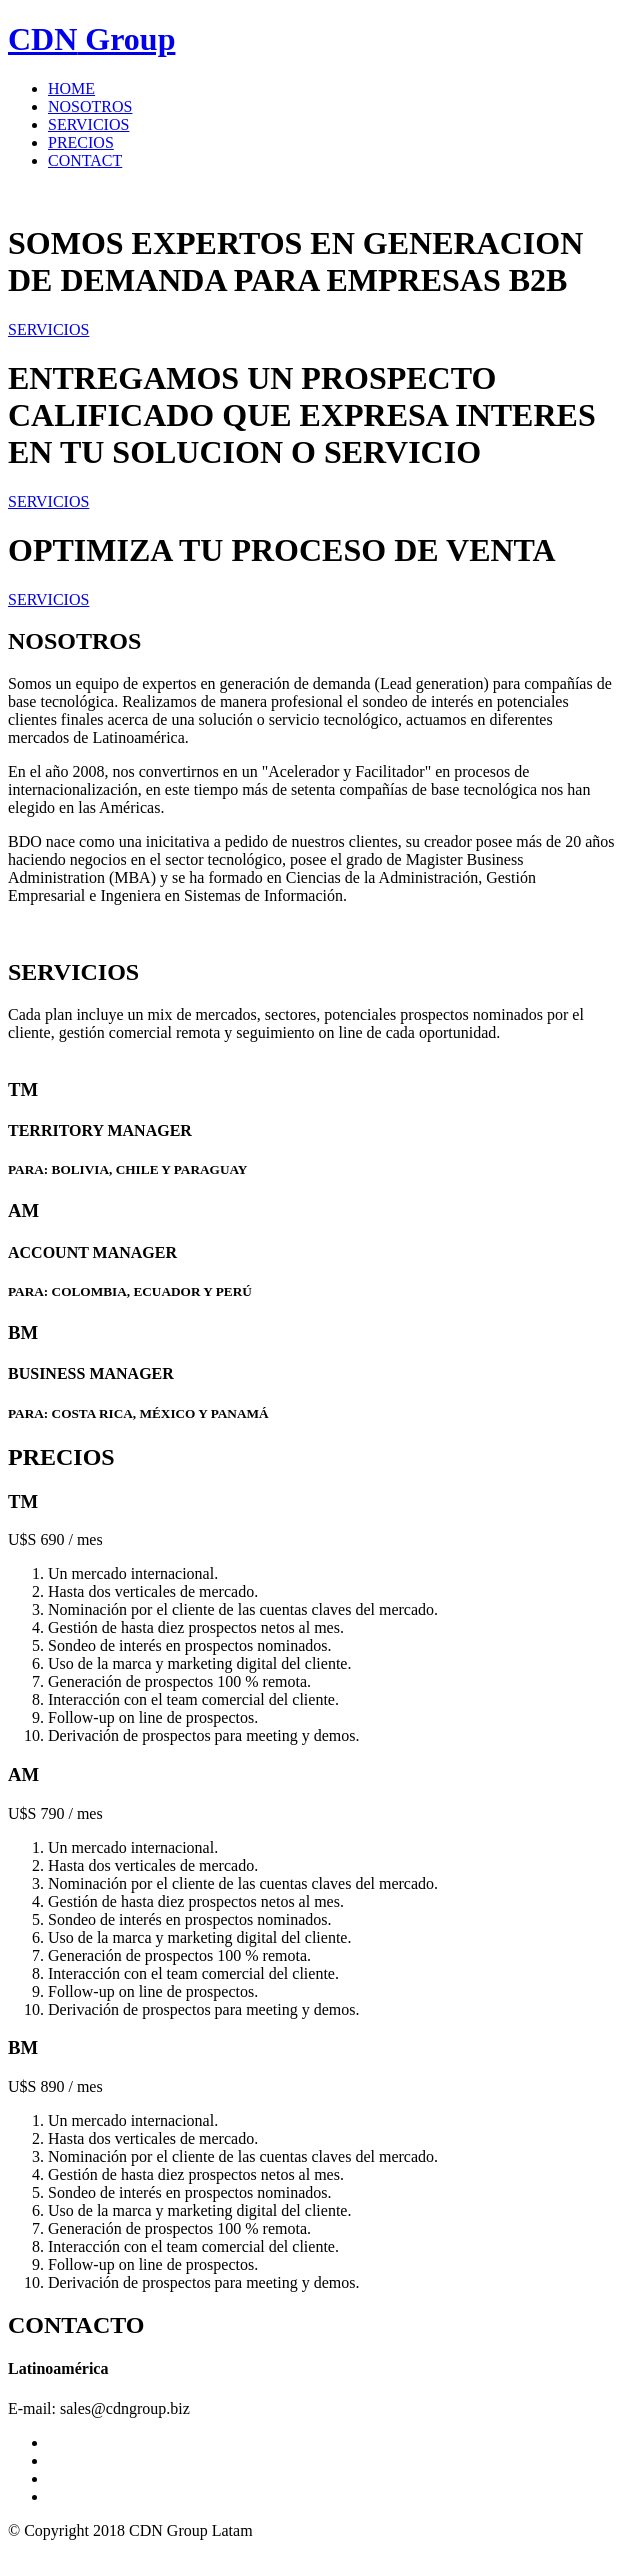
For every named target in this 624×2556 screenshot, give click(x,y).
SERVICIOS (88, 124)
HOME (71, 88)
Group (91, 39)
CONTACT (85, 160)
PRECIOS (81, 142)
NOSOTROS (90, 106)
